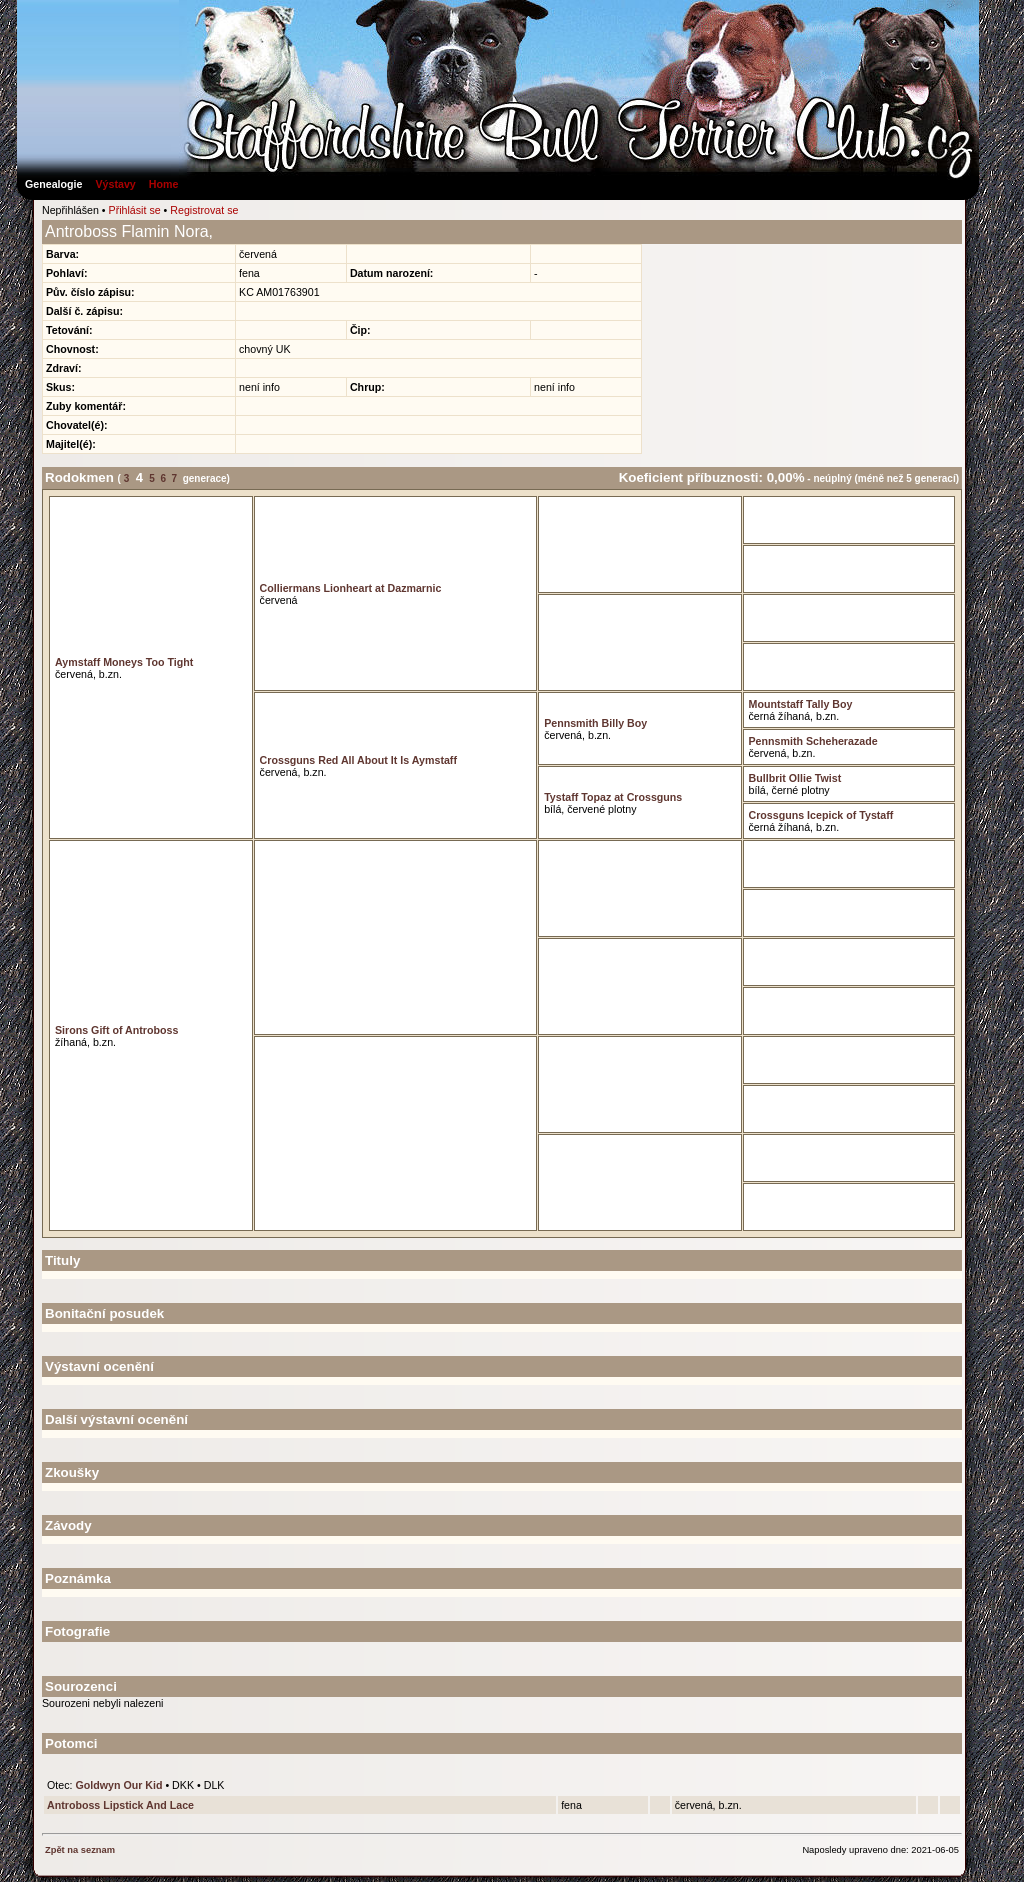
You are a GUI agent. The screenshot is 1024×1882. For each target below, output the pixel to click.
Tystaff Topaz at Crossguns (613, 797)
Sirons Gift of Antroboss (116, 1030)
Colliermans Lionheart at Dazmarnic (351, 588)
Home (164, 184)
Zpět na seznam (80, 1850)
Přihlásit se (135, 210)
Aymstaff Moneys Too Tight (124, 662)
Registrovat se (204, 210)
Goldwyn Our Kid (118, 1785)
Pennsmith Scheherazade (813, 741)
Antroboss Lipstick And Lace (120, 1805)
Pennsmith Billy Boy (595, 723)
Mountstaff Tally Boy (801, 704)
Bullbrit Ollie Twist (795, 778)
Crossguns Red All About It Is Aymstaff (358, 760)
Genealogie (53, 184)
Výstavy (115, 184)
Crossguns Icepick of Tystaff (821, 815)
